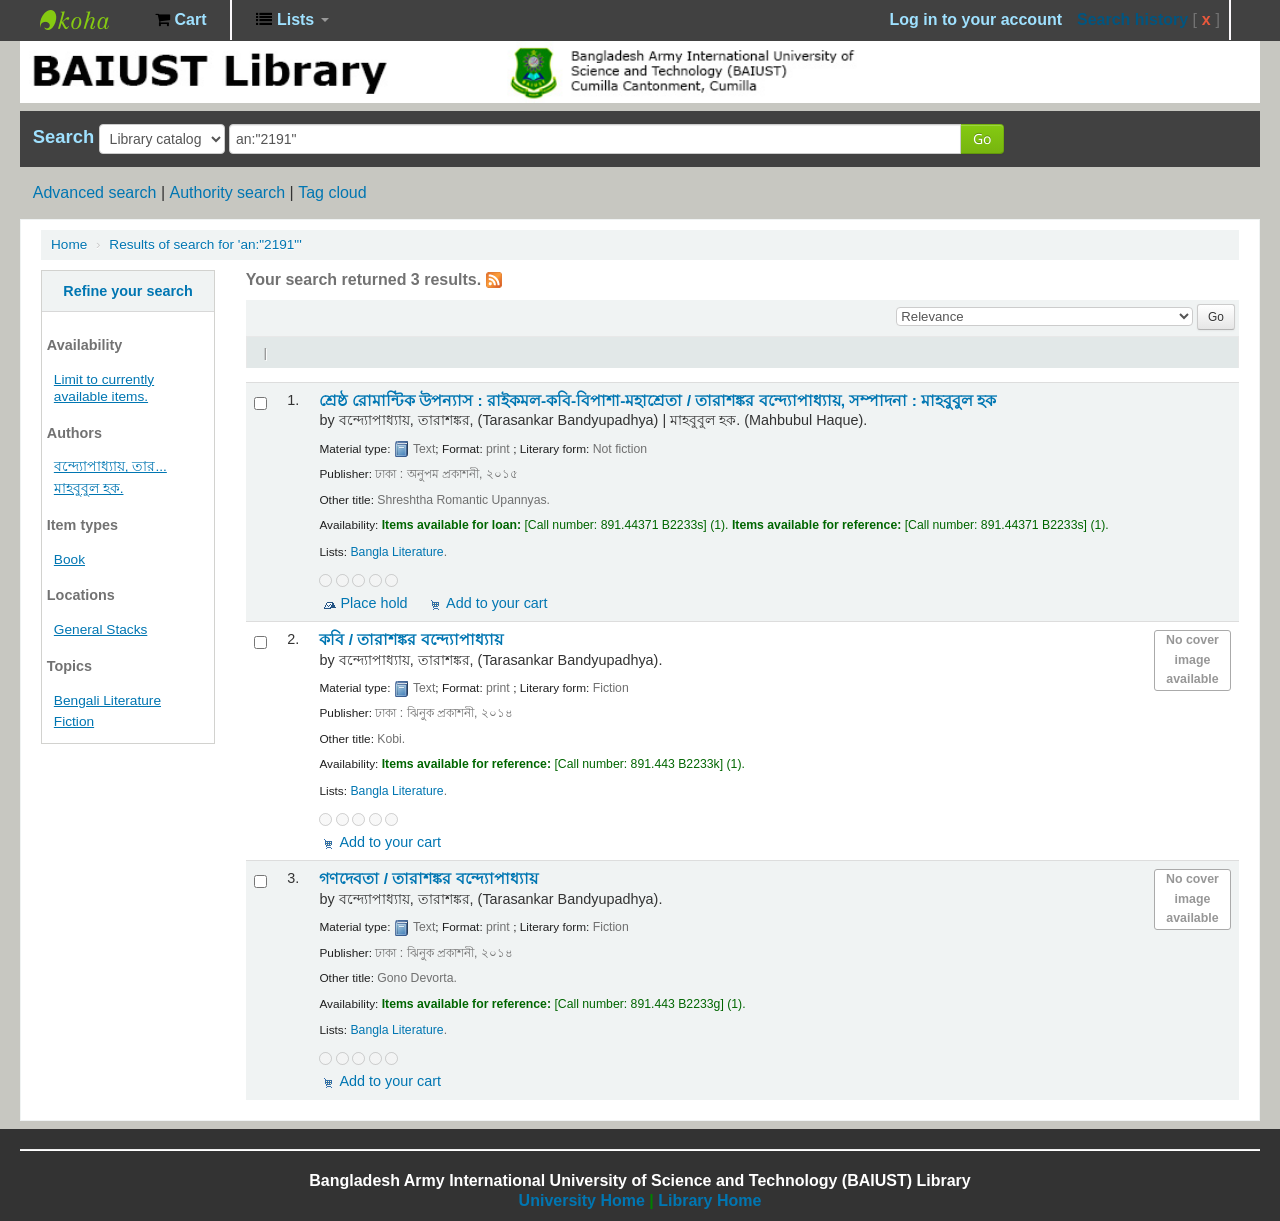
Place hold (373, 603)
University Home (582, 1200)
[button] (180, 20)
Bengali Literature (107, 700)
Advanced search (95, 192)
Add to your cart (497, 603)
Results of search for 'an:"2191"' (205, 244)
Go (982, 138)
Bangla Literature (396, 552)
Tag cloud (332, 192)
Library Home (709, 1200)
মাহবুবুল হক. (89, 488)
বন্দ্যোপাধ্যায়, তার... (110, 466)
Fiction (74, 721)
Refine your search (128, 291)
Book (69, 559)
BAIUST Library (90, 20)
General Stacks (100, 629)
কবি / (410, 639)
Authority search (227, 192)
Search (63, 137)
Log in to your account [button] (976, 19)
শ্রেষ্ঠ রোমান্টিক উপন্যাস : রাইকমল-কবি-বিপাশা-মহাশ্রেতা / (657, 400)
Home (69, 244)
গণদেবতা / (428, 878)
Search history (1132, 19)
